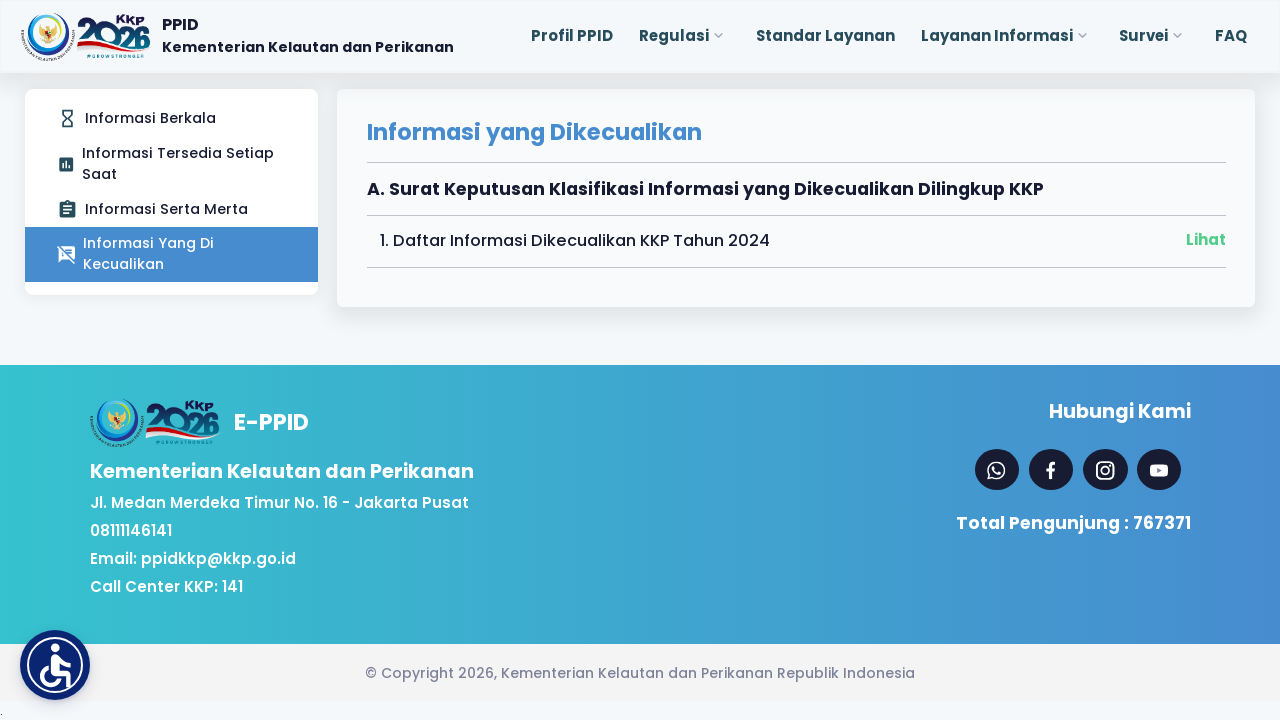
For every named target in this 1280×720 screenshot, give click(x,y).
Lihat (1206, 239)
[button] (55, 665)
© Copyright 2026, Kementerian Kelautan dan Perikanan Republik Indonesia (640, 673)
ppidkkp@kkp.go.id (218, 558)
